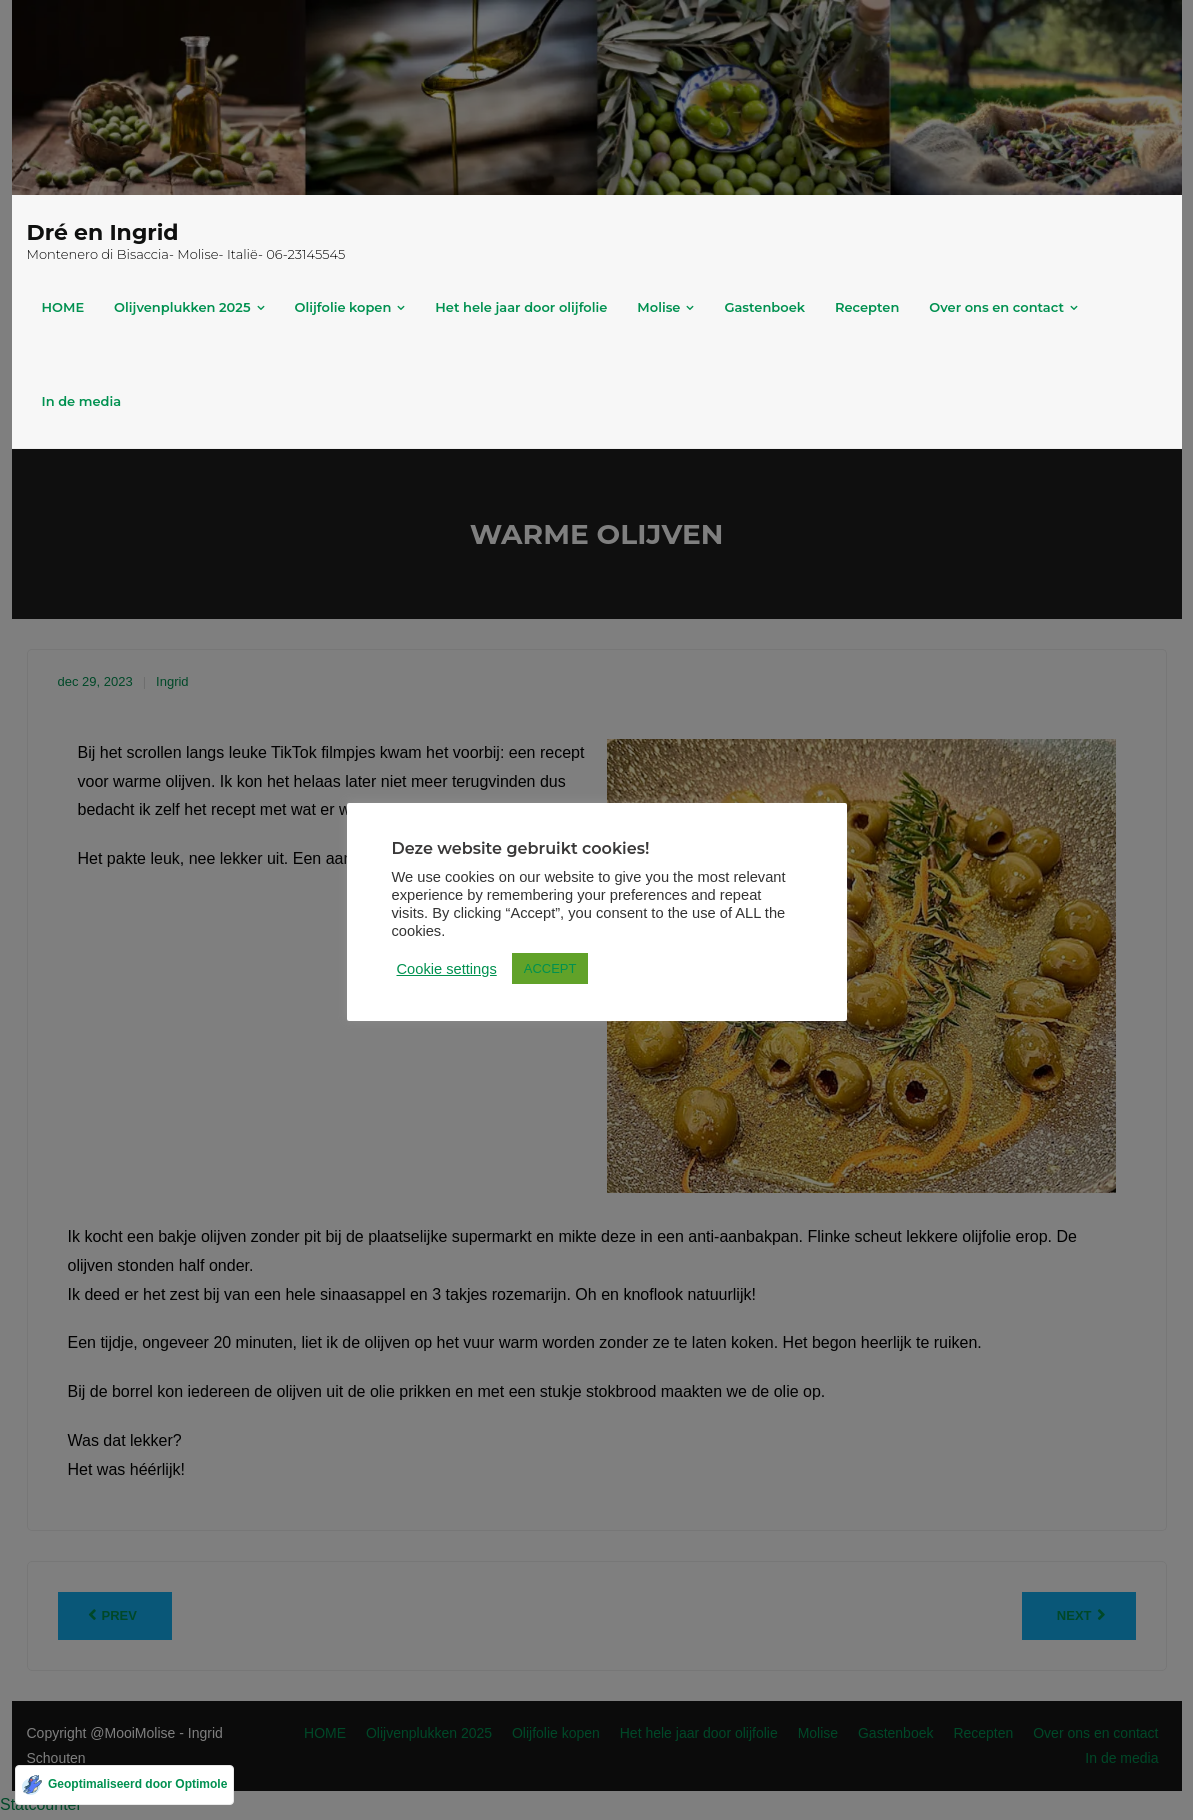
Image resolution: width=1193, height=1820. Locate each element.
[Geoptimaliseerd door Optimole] (124, 1785)
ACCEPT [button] (550, 968)
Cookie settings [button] (447, 969)
